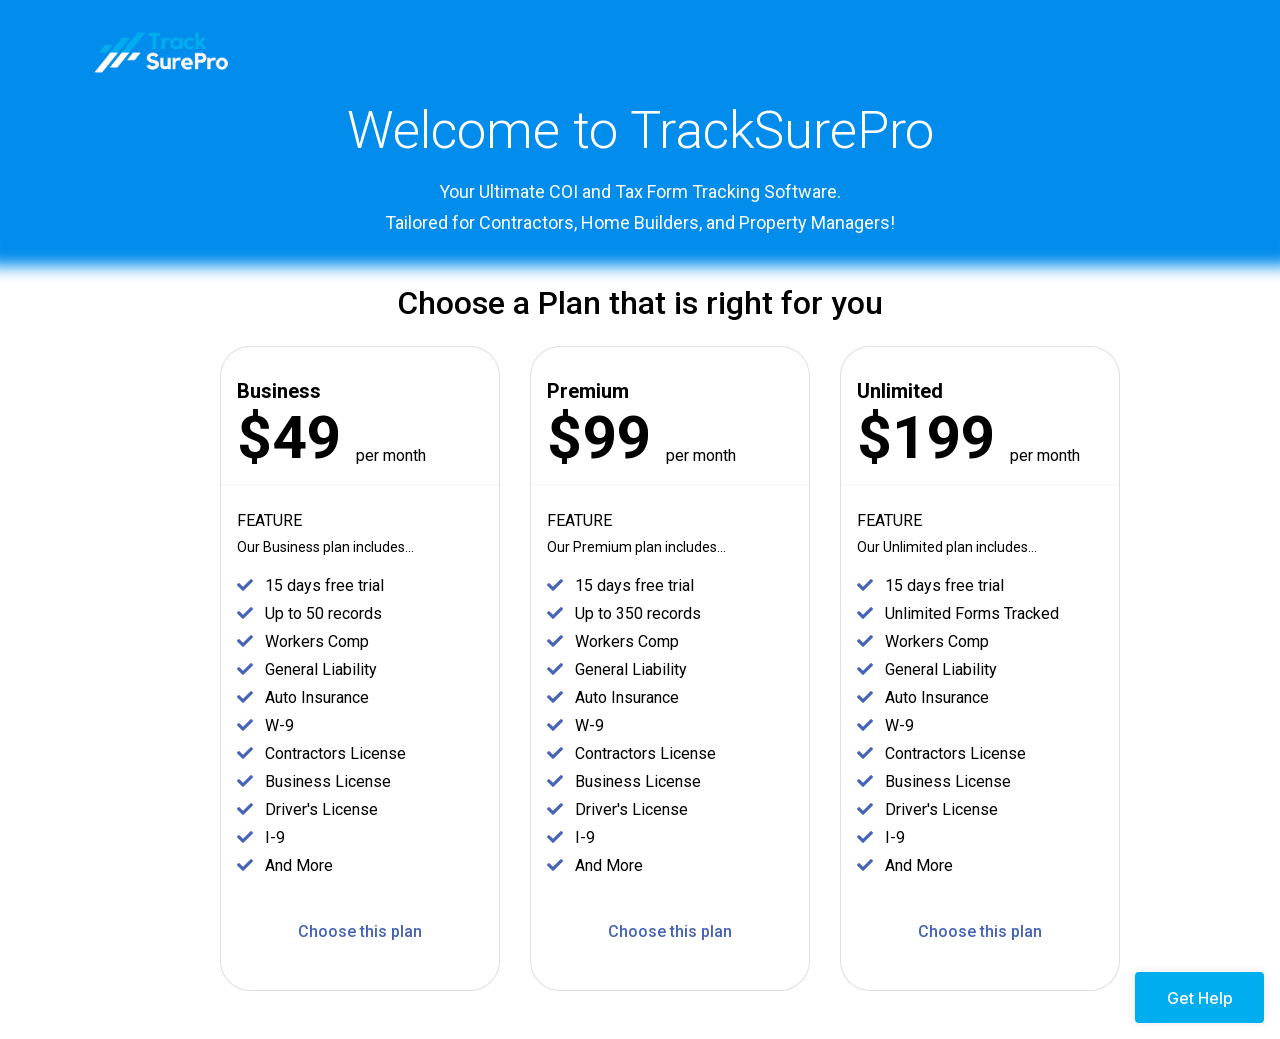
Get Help (1200, 998)
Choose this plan (360, 931)
